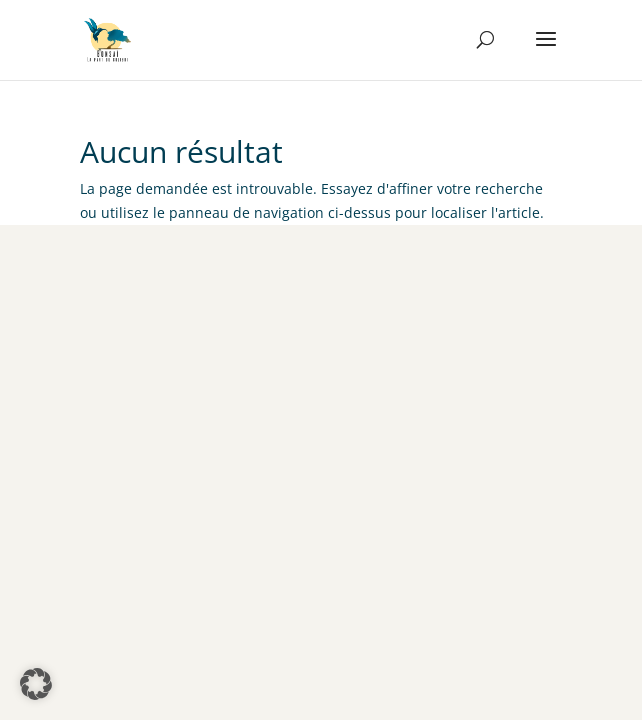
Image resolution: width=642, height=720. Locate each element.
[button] (36, 684)
